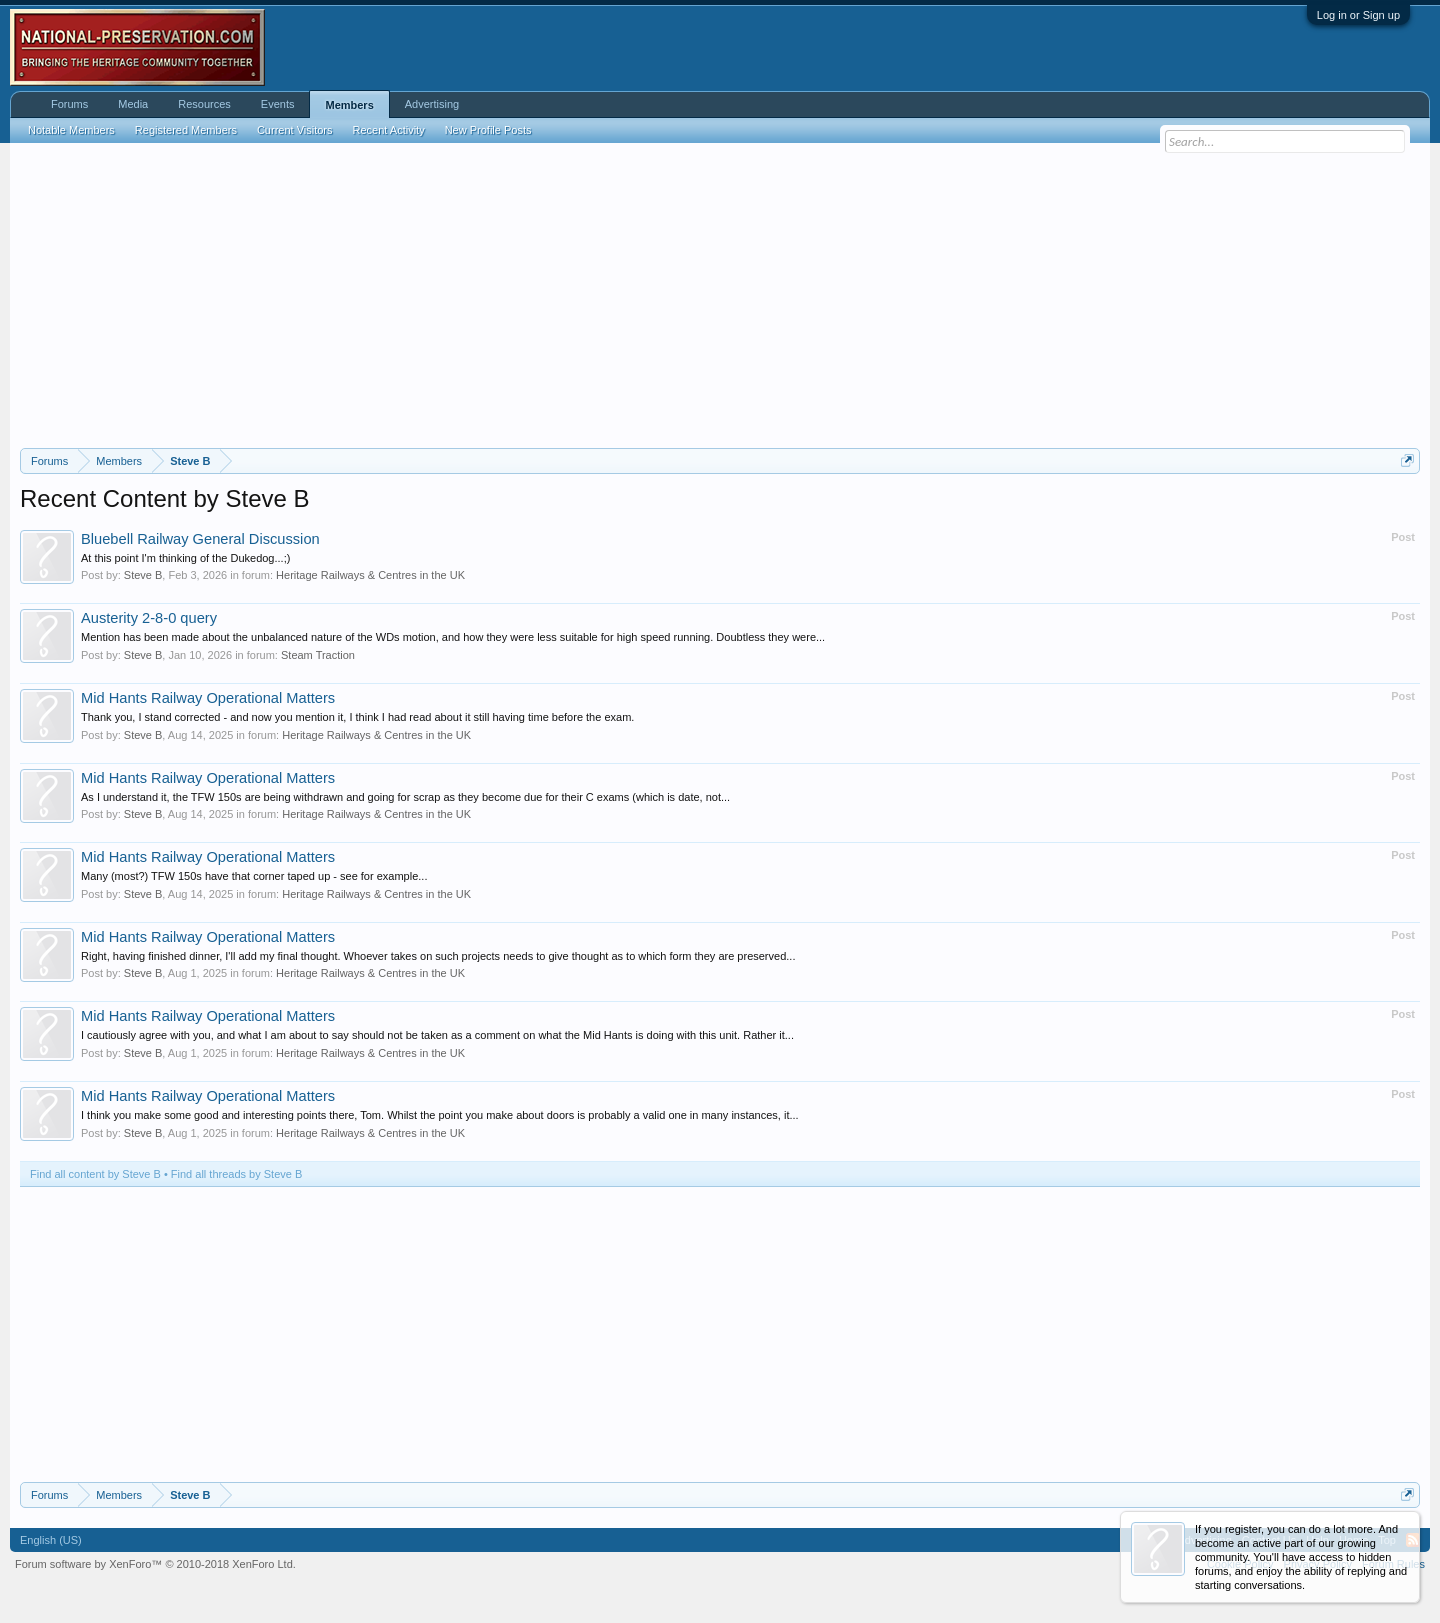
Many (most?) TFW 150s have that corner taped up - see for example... (254, 876)
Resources (204, 104)
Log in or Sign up (1358, 15)
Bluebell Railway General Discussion (200, 539)
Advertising (432, 104)
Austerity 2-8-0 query (149, 618)
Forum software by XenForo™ (155, 1564)
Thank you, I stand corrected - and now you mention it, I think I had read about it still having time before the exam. (357, 717)
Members (349, 105)
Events (278, 104)
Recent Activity (389, 130)
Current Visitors (295, 130)
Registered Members (186, 130)
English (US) (51, 1540)
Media (133, 104)
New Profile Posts (488, 130)
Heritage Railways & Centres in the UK (370, 575)
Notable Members (71, 130)
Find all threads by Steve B (236, 1174)
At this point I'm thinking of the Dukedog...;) (185, 558)
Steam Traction (318, 655)
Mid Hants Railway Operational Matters (208, 698)
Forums (69, 104)
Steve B (143, 575)
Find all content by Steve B (95, 1174)
